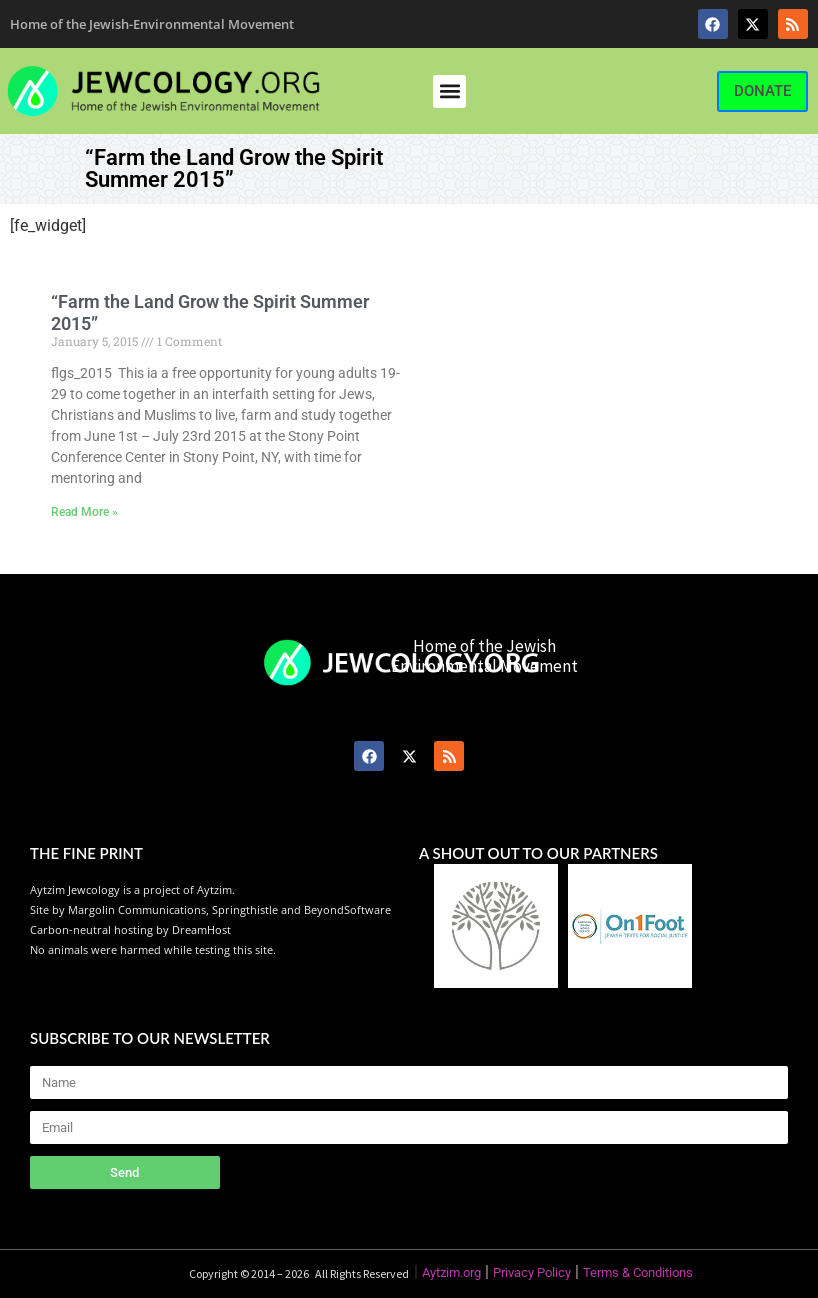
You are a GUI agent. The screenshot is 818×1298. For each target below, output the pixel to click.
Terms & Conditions (638, 1272)
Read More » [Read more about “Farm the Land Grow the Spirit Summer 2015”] (84, 512)
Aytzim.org (451, 1272)
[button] (449, 91)
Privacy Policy (532, 1272)
